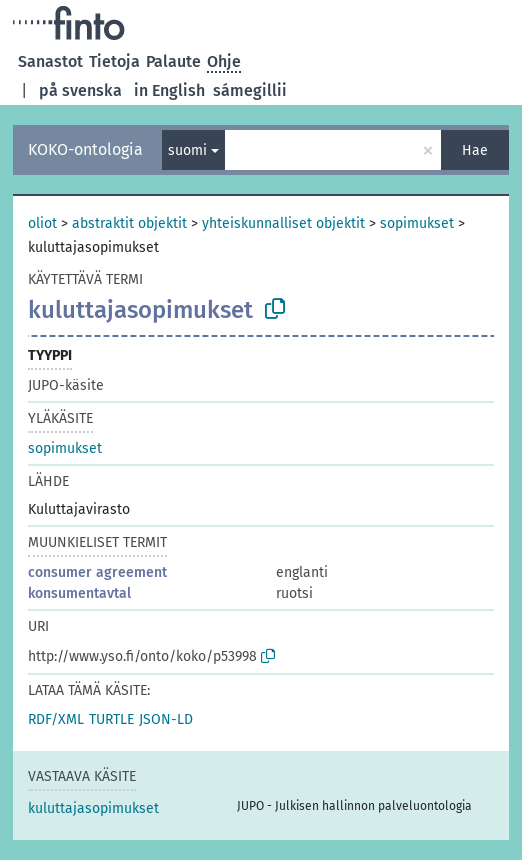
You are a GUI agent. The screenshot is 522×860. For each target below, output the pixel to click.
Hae (475, 150)
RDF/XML (56, 719)
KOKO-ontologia (85, 149)
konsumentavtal (79, 593)
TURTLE (111, 719)
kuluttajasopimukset (93, 808)
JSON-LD (166, 719)
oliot (42, 223)
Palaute (173, 61)
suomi (187, 150)
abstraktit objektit (129, 223)
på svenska (80, 90)
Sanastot (50, 61)
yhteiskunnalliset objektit (283, 223)
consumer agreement (97, 572)
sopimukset (417, 223)
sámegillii (250, 90)
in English (169, 90)
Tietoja (114, 61)
